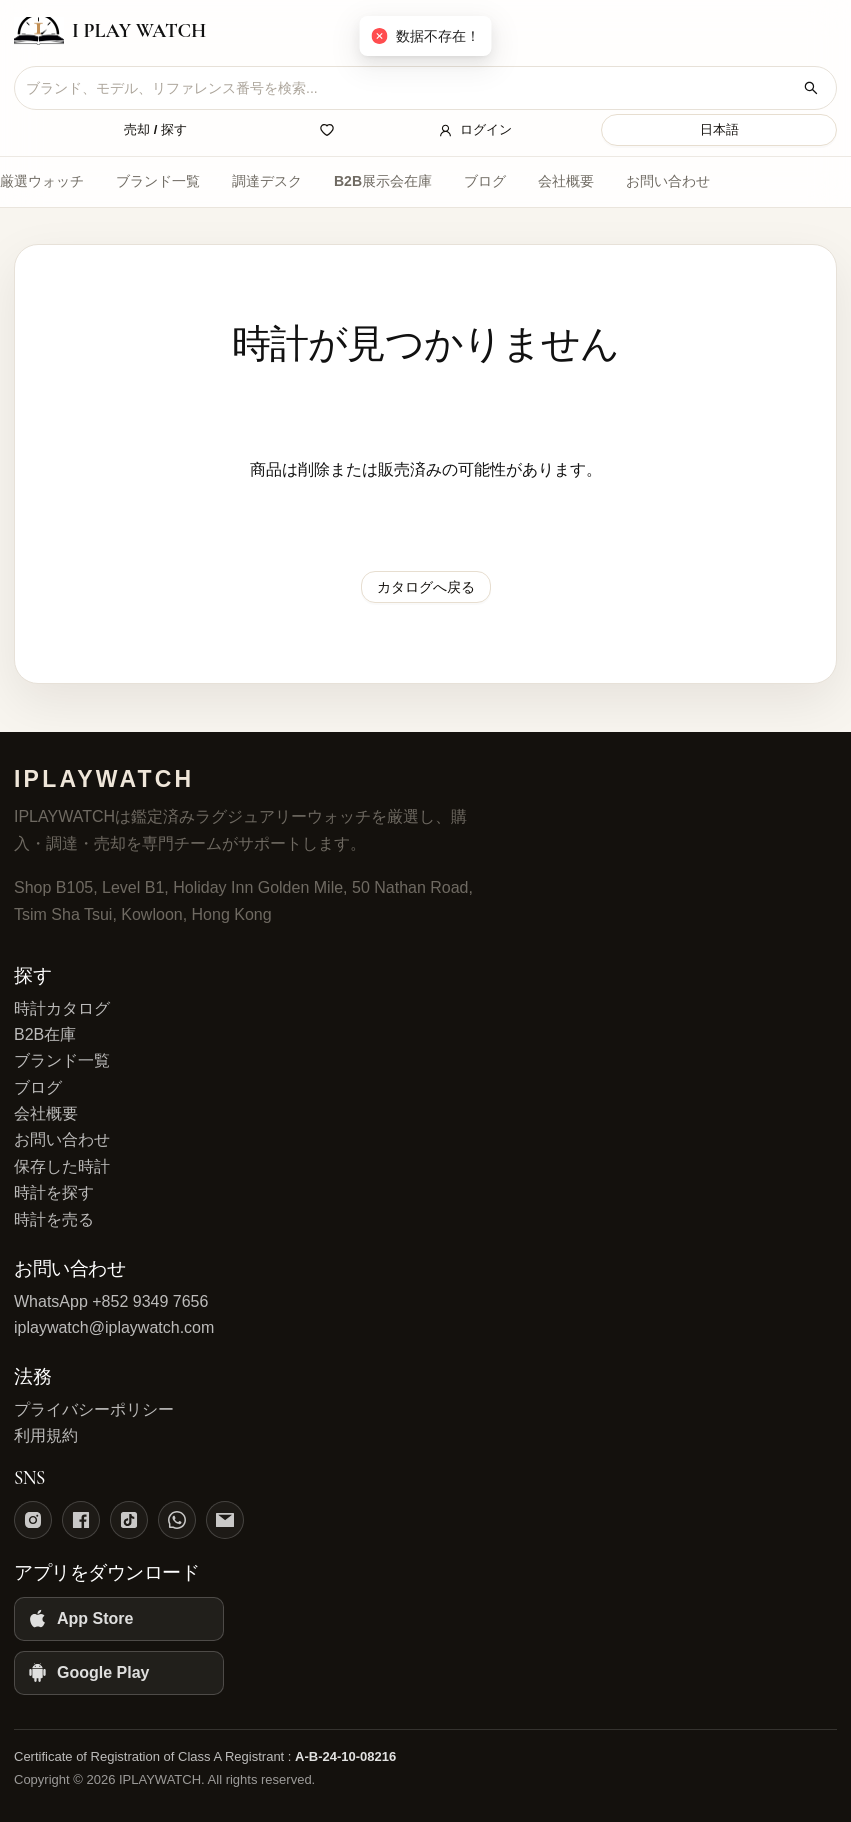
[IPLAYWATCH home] (110, 31)
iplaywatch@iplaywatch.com (114, 1327)
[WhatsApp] (177, 1520)
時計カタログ (62, 1008)
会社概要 (566, 181)
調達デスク (267, 181)
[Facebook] (81, 1520)
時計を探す (54, 1192)
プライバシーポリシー (94, 1409)
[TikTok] (129, 1520)
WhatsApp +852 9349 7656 (111, 1301)
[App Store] (119, 1619)
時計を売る (54, 1219)
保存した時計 (62, 1166)
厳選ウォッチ (42, 181)
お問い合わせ (668, 181)
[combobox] (409, 88)
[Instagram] (33, 1520)
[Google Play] (119, 1673)
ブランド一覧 (158, 181)
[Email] (225, 1520)
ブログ (485, 181)
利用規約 (46, 1435)
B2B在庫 (45, 1034)
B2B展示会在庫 (383, 181)
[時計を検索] (811, 88)
